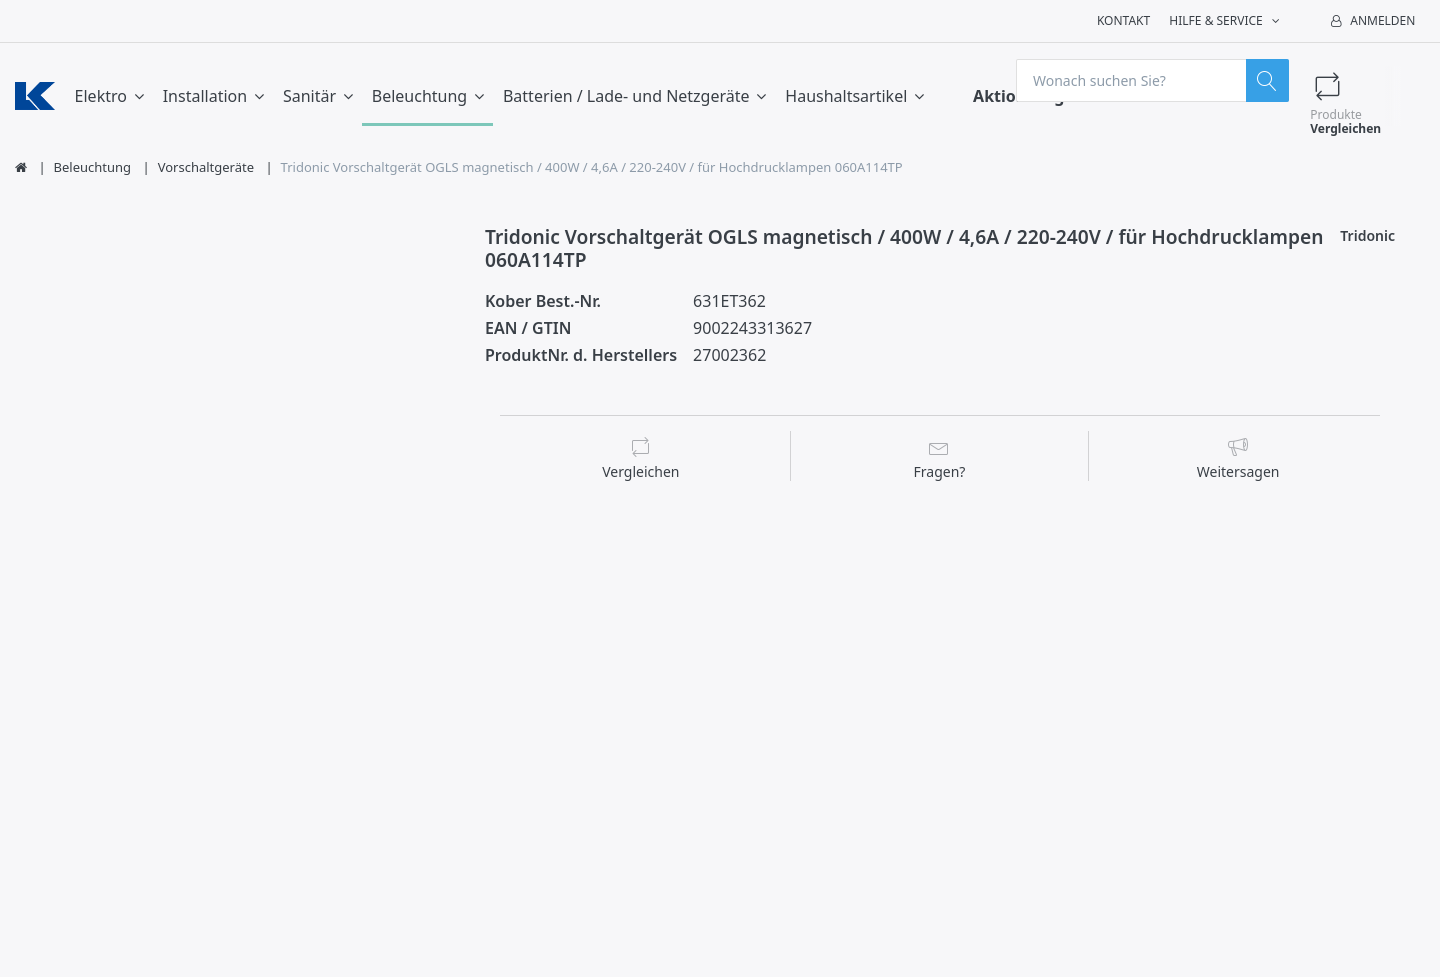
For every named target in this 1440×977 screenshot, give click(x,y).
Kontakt (1123, 20)
